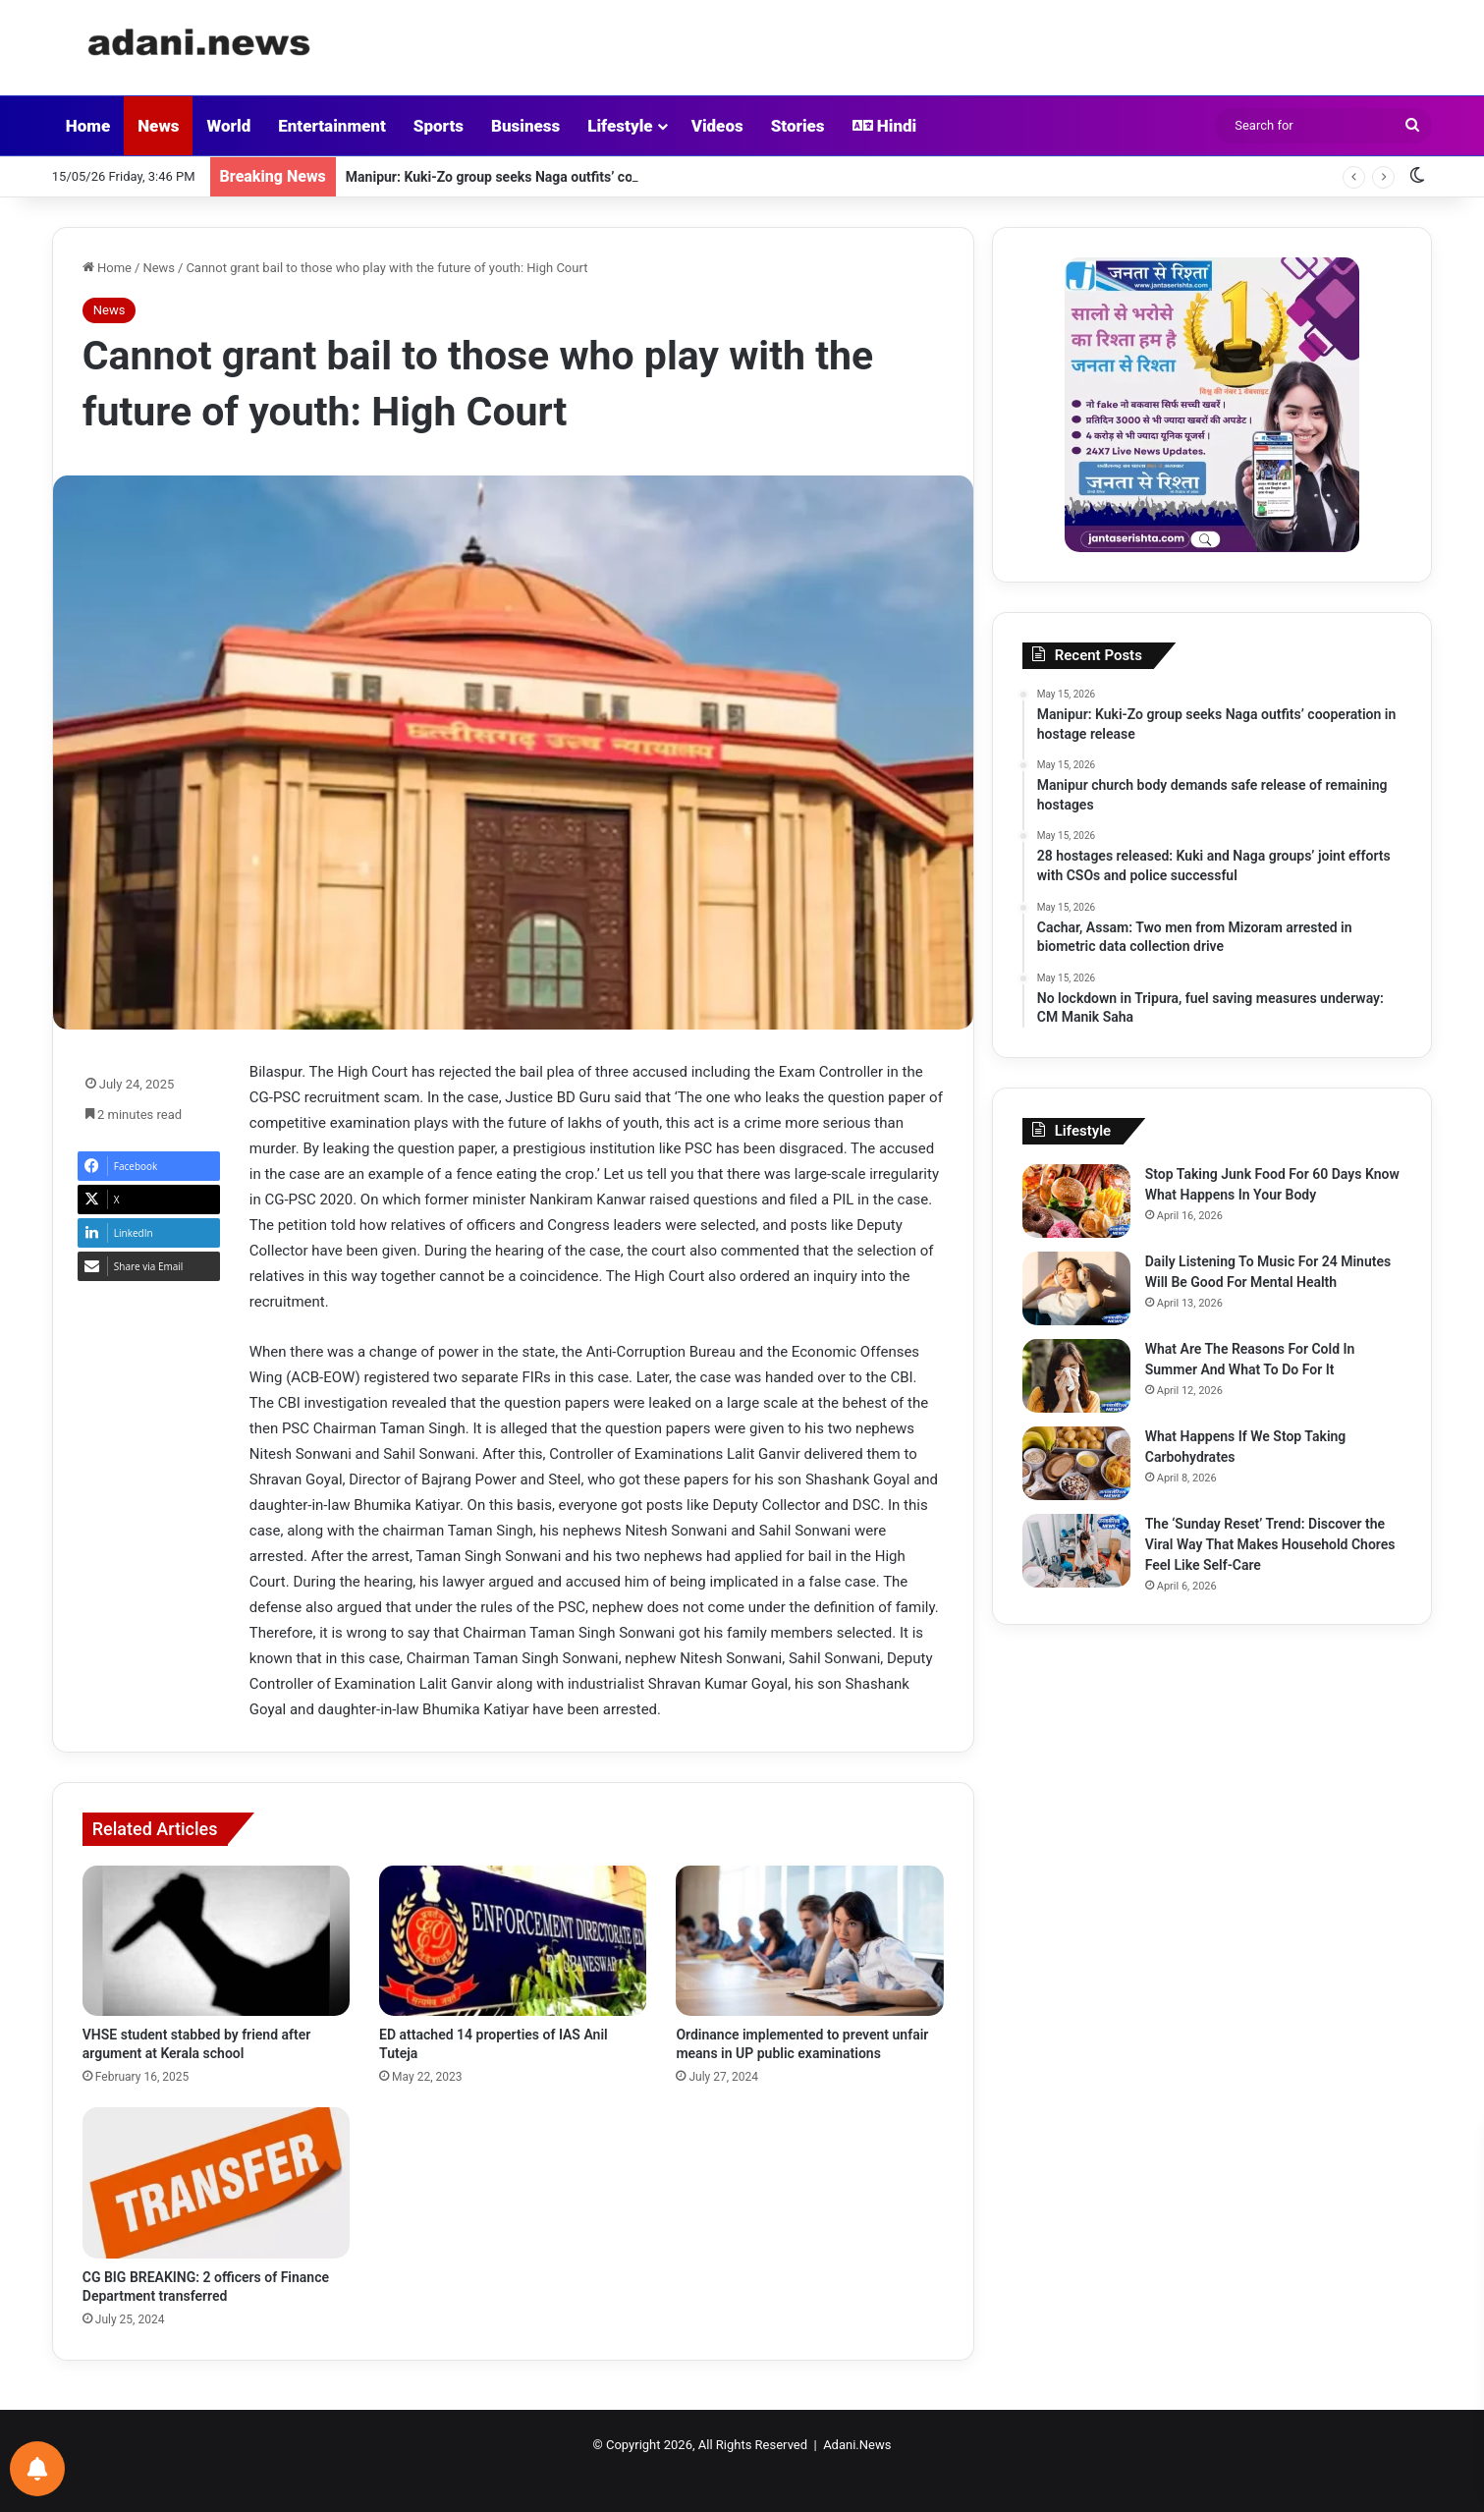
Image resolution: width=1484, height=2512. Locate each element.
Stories (798, 126)
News (158, 126)
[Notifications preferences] (37, 2468)
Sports (438, 126)
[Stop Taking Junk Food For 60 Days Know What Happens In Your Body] (1076, 1201)
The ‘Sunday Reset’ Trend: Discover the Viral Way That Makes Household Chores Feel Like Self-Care (1270, 1544)
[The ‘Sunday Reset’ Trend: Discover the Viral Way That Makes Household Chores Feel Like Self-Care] (1076, 1551)
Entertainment (332, 126)
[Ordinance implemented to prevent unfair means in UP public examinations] (809, 1941)
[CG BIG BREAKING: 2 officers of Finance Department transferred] (216, 2183)
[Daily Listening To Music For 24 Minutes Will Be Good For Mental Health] (1076, 1288)
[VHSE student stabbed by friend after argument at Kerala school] (216, 1941)
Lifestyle (619, 126)
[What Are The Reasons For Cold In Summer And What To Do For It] (1076, 1376)
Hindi (884, 126)
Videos (717, 126)
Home (88, 126)
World (228, 126)
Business (525, 126)
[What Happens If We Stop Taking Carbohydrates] (1076, 1463)
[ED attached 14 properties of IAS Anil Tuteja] (512, 1941)
